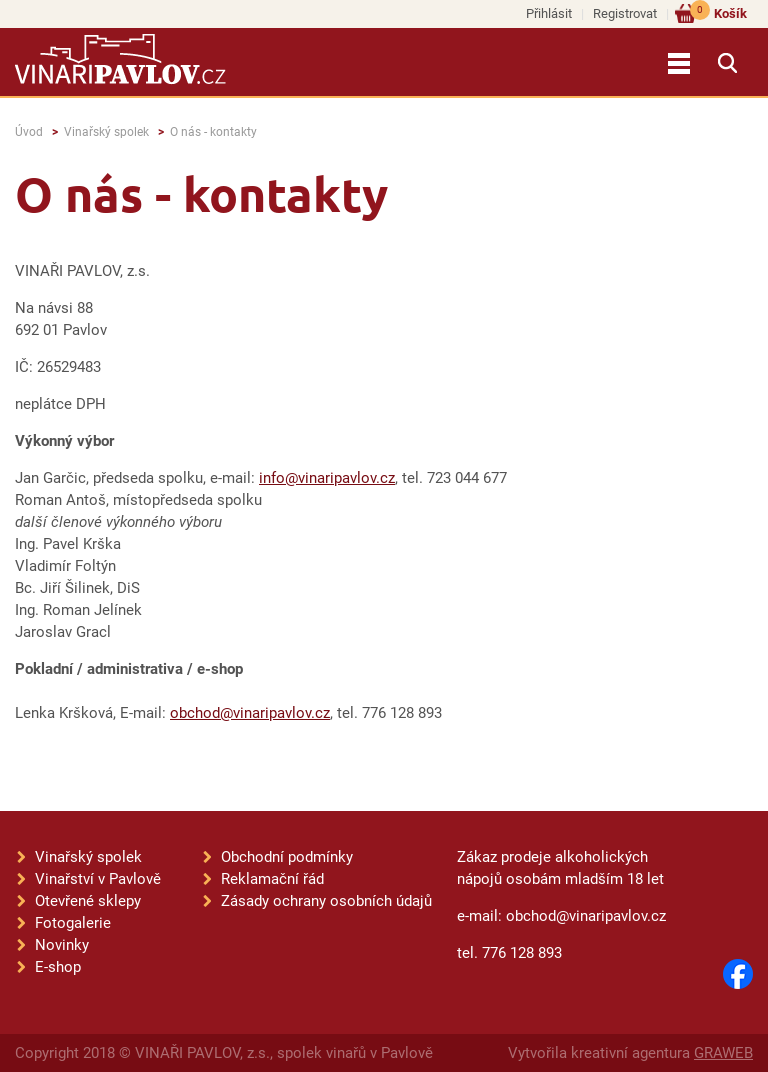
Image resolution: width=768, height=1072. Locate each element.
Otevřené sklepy (88, 901)
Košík (718, 12)
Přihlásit (549, 13)
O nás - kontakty (213, 132)
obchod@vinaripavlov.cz (250, 713)
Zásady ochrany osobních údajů (326, 901)
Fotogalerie (73, 923)
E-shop (58, 967)
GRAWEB (723, 1053)
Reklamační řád (272, 879)
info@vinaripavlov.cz (327, 478)
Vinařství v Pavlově (98, 879)
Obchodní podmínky (287, 857)
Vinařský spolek (106, 132)
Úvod (29, 132)
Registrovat (625, 13)
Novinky (62, 945)
